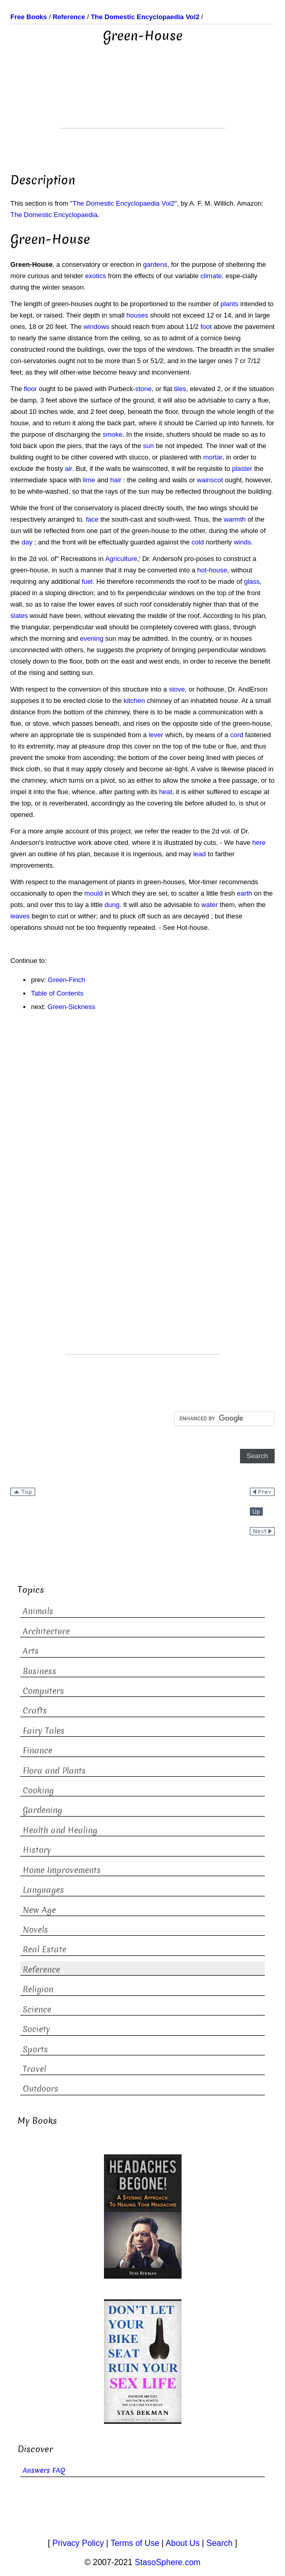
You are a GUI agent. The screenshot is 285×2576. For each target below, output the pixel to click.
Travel (34, 2069)
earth (244, 893)
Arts (31, 1651)
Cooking (38, 1790)
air (68, 468)
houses (137, 315)
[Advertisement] (143, 102)
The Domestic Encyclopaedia (53, 215)
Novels (35, 1929)
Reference (41, 1969)
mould (93, 893)
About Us (183, 2543)
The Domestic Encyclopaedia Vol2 (123, 203)
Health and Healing (60, 1830)
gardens (155, 264)
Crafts (35, 1710)
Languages (43, 1889)
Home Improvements (62, 1870)
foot (206, 326)
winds (242, 542)
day (27, 542)
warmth (234, 519)
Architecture (46, 1631)
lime (89, 480)
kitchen (134, 700)
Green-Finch (66, 980)
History (37, 1850)
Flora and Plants (54, 1770)
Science (37, 2009)
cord (236, 735)
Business (39, 1671)
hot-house (212, 570)
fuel (87, 581)
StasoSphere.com (168, 2562)
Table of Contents (57, 993)
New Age (39, 1910)
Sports (35, 2049)
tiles (180, 389)
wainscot (210, 480)
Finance (37, 1750)
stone (143, 389)
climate (211, 276)
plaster (242, 468)
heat (165, 792)
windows (96, 326)
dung (111, 905)
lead (199, 854)
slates (19, 616)
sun (148, 446)
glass (252, 581)
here (259, 842)
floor (30, 389)
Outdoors (40, 2088)
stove (177, 689)
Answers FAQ (44, 2471)
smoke (113, 434)
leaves (20, 916)
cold (197, 542)
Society (36, 2029)
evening (91, 638)
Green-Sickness (71, 1007)
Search (219, 2543)
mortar (212, 457)
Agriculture (121, 559)
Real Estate (44, 1949)
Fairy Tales (44, 1730)
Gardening (42, 1810)
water (209, 905)
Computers (43, 1691)
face (92, 519)
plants (229, 304)
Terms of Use (135, 2543)
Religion (38, 1989)
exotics (95, 276)
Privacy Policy (78, 2543)
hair (116, 480)
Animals (38, 1611)
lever (155, 735)
